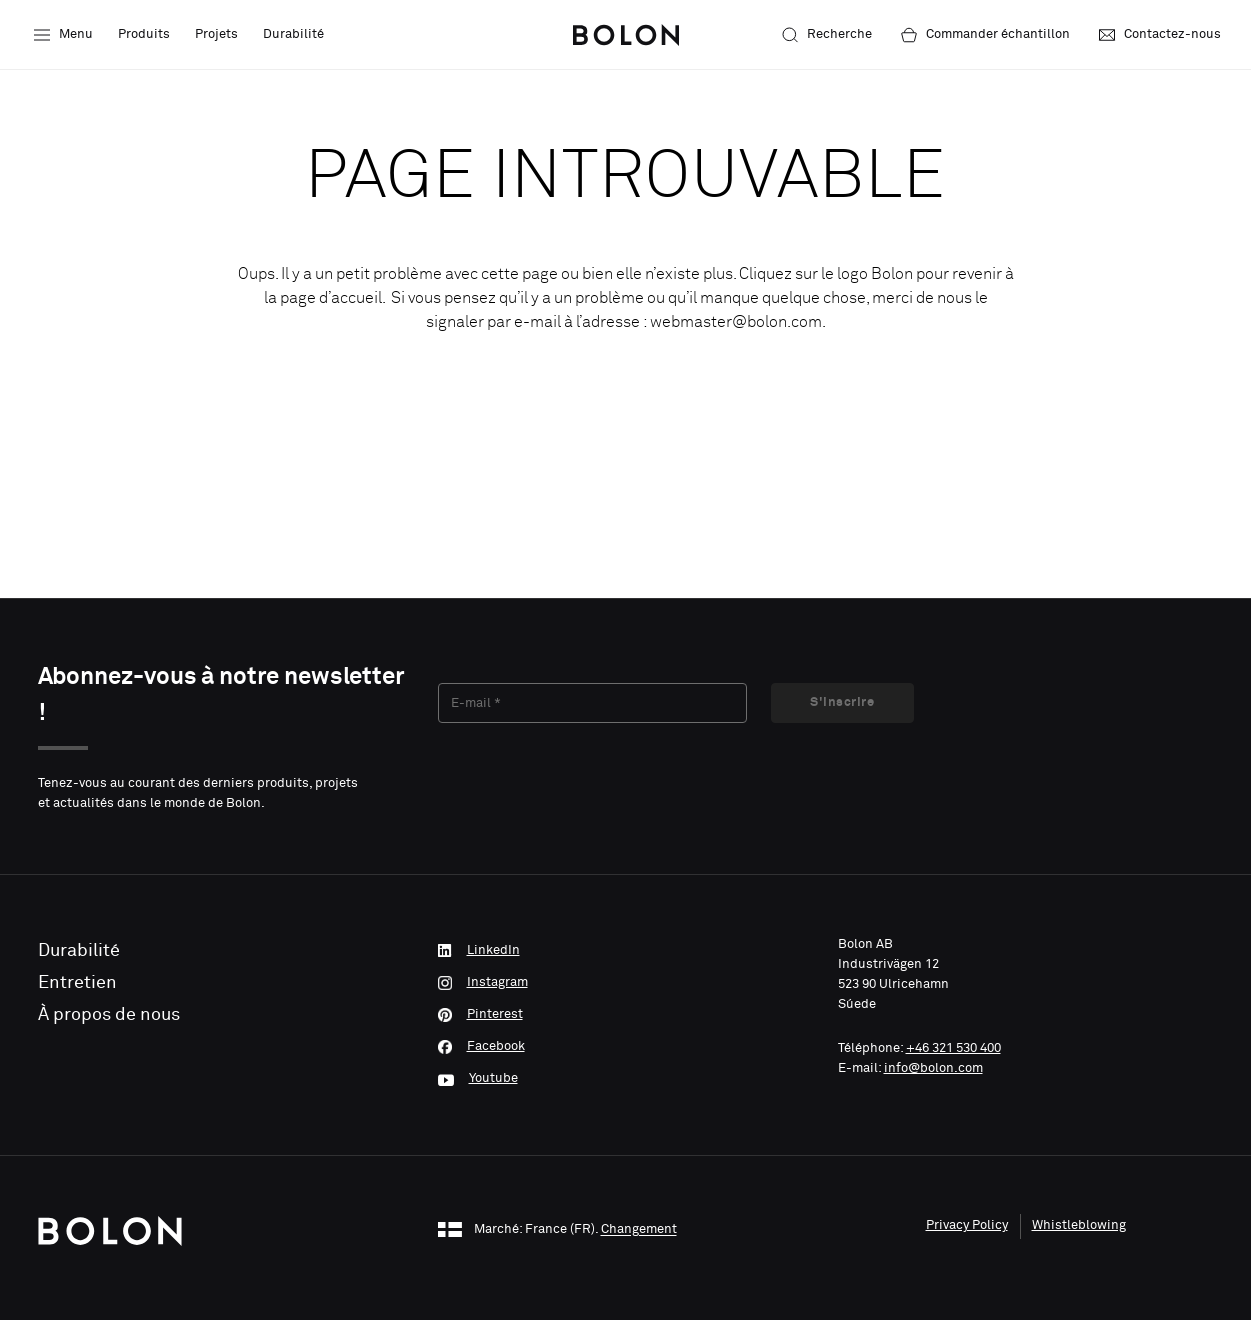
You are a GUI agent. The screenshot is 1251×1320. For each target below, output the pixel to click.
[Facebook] (626, 1047)
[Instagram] (626, 983)
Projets (216, 34)
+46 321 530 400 (953, 1048)
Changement (639, 1230)
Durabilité (293, 34)
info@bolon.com (933, 1068)
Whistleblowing (1079, 1225)
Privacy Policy (967, 1225)
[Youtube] (626, 1079)
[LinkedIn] (626, 951)
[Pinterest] (626, 1015)
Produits (144, 34)
